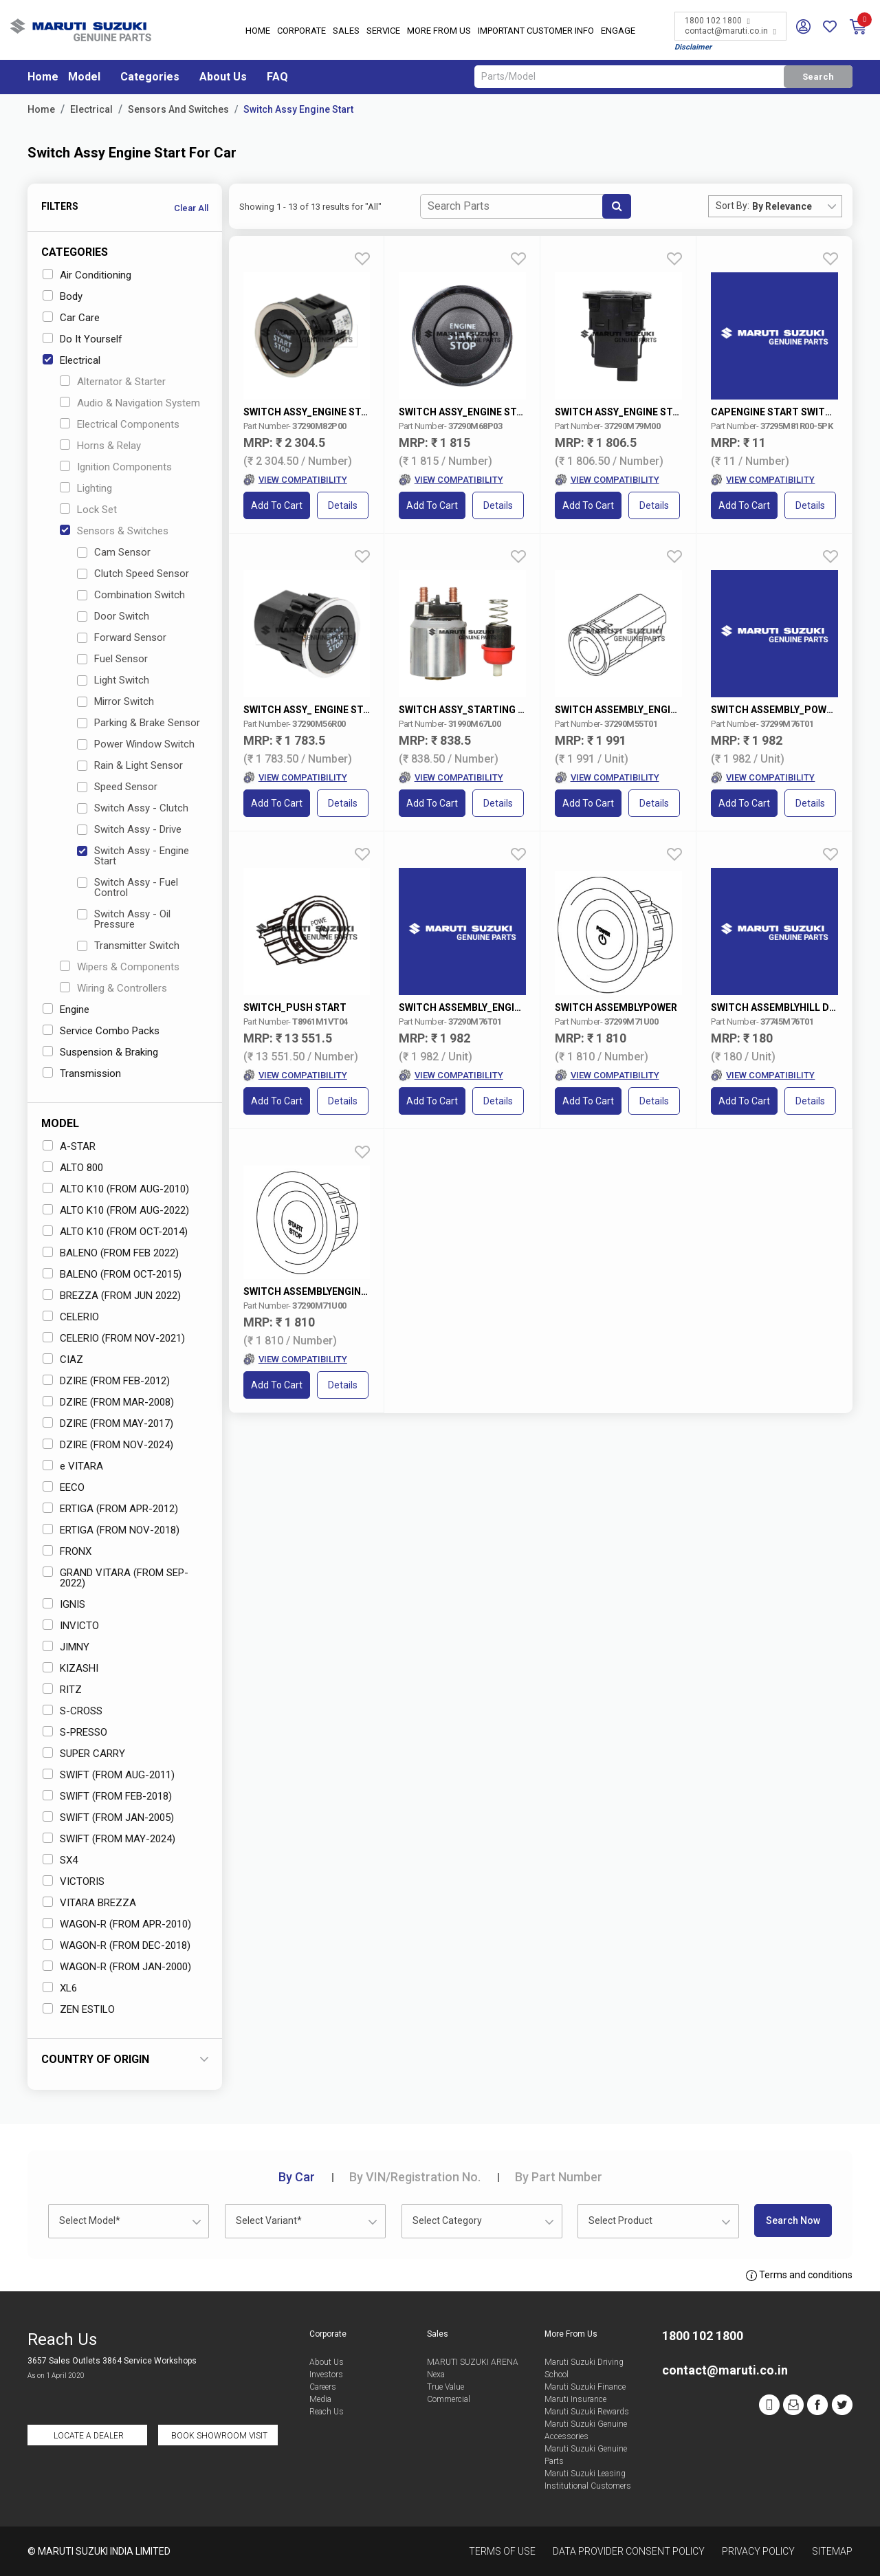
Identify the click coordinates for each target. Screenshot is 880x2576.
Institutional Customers (587, 2486)
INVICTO (71, 1625)
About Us (223, 76)
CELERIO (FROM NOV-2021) (114, 1338)
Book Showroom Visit (219, 2436)
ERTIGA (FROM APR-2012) (110, 1509)
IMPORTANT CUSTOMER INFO (536, 30)
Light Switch (113, 680)
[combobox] (797, 206)
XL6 (60, 1988)
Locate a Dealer (89, 2436)
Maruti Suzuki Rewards (586, 2411)
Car (296, 2177)
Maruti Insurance (575, 2399)
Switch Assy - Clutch (132, 808)
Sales (346, 30)
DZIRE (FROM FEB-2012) (106, 1381)
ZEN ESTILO (79, 2009)
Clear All (191, 208)
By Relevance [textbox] (782, 206)
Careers (322, 2387)
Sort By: (732, 205)
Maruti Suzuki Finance (585, 2387)
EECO (64, 1487)
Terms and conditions (799, 2275)
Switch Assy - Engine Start (133, 855)
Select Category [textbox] (447, 2220)
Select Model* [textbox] (89, 2220)
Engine (66, 1009)
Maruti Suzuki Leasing (585, 2473)
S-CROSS (72, 1711)
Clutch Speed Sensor (133, 573)
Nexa (436, 2374)
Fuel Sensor (112, 659)
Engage (618, 30)
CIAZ (63, 1359)
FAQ (277, 76)
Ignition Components (116, 467)
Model (84, 76)
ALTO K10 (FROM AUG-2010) (116, 1189)
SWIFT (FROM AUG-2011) (109, 1775)
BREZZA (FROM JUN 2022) (112, 1295)
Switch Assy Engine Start (298, 109)
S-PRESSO (75, 1732)
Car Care (71, 318)
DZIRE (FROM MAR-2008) (108, 1402)
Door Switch (113, 616)
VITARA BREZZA (89, 1903)
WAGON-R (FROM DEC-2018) (116, 1945)
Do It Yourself (82, 339)
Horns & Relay (100, 445)
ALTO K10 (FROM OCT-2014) (115, 1231)
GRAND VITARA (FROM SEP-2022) (115, 1578)
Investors (326, 2374)
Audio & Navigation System (130, 403)
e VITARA (73, 1466)
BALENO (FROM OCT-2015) (112, 1274)
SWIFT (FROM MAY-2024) (109, 1839)
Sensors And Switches (178, 109)
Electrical (91, 109)
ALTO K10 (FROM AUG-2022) (116, 1210)
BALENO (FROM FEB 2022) (111, 1253)
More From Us (439, 30)
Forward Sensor (121, 637)
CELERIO (71, 1317)
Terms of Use (502, 2551)
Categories (149, 76)
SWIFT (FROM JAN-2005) (108, 1817)
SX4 (60, 1860)
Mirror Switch (115, 701)
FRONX (67, 1551)
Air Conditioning (87, 275)
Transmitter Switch (128, 945)
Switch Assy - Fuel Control (127, 887)
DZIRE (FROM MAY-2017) (108, 1423)
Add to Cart (276, 505)
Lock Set (88, 509)
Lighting (86, 488)
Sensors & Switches (114, 531)
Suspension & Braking (100, 1052)
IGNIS (64, 1604)
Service (383, 30)
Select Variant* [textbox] (269, 2220)
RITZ (62, 1689)
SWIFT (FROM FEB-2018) (107, 1796)
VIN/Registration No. (415, 2177)
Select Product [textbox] (620, 2220)
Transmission (82, 1073)
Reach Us (326, 2411)
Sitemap (832, 2551)
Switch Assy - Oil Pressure (123, 919)
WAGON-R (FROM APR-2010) (117, 1924)
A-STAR (69, 1146)
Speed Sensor (117, 787)
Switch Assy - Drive (129, 829)
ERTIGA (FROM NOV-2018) (111, 1530)
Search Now (793, 2220)
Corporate (301, 30)
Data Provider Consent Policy (629, 2551)
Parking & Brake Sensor (138, 723)
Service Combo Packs (101, 1031)
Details (343, 505)
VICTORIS (73, 1881)
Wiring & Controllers (113, 988)
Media (320, 2399)
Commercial (448, 2399)
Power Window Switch (136, 744)
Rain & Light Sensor (130, 765)
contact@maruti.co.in (730, 31)
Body (62, 296)
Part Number (558, 2177)
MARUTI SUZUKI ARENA (472, 2362)
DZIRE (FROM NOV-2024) (108, 1445)
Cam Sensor (114, 552)
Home (257, 30)
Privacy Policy (758, 2551)
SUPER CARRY (84, 1753)
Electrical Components (119, 424)
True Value (445, 2387)
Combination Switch (131, 595)
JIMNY (66, 1647)
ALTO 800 (73, 1167)
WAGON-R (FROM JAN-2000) (117, 1967)
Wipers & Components (119, 967)
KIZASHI (70, 1668)
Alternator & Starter (113, 381)
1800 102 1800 (717, 20)
